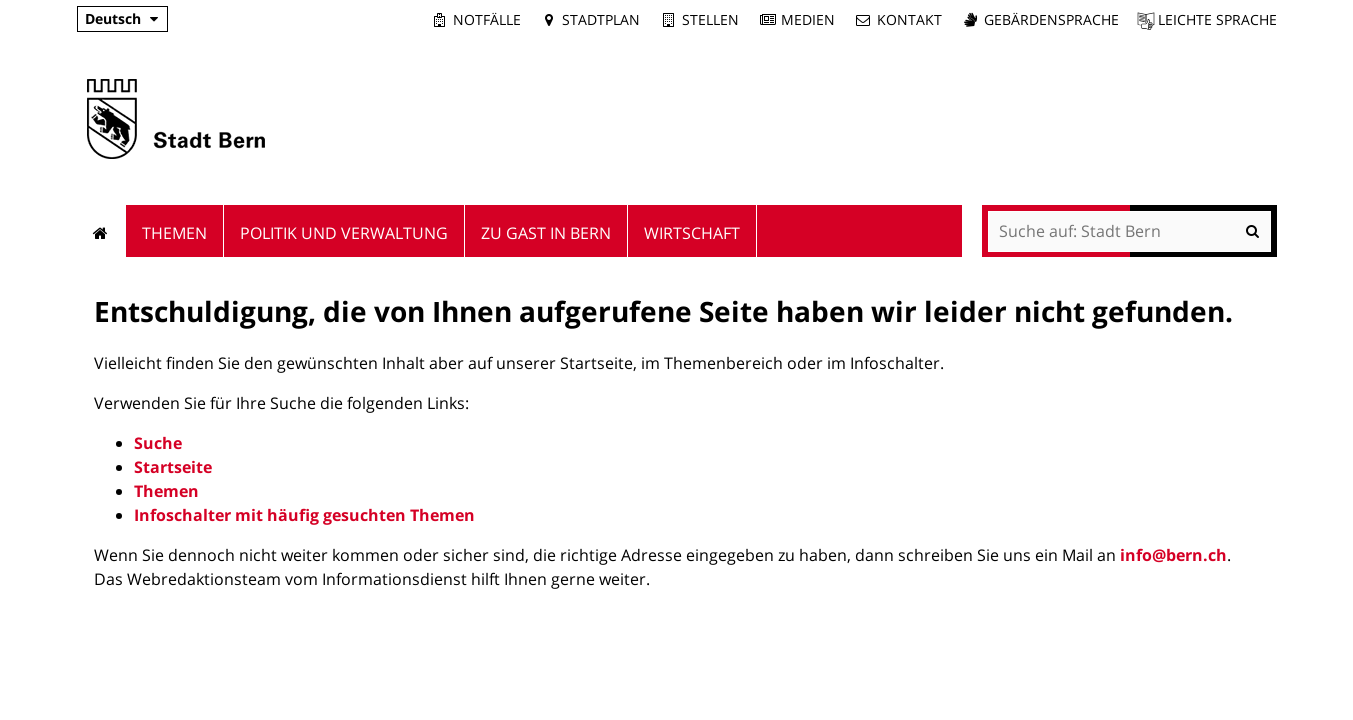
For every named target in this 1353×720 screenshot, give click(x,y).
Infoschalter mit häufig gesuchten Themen (304, 515)
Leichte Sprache (1217, 19)
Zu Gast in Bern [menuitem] (546, 233)
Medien (808, 19)
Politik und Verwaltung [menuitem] (344, 233)
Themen (166, 491)
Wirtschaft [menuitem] (692, 233)
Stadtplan (601, 19)
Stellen (710, 19)
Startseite (173, 467)
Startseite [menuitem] (101, 231)
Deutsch (113, 18)
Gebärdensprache (1051, 19)
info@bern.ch (1173, 555)
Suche (158, 443)
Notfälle (487, 19)
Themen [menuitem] (174, 233)
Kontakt (909, 19)
